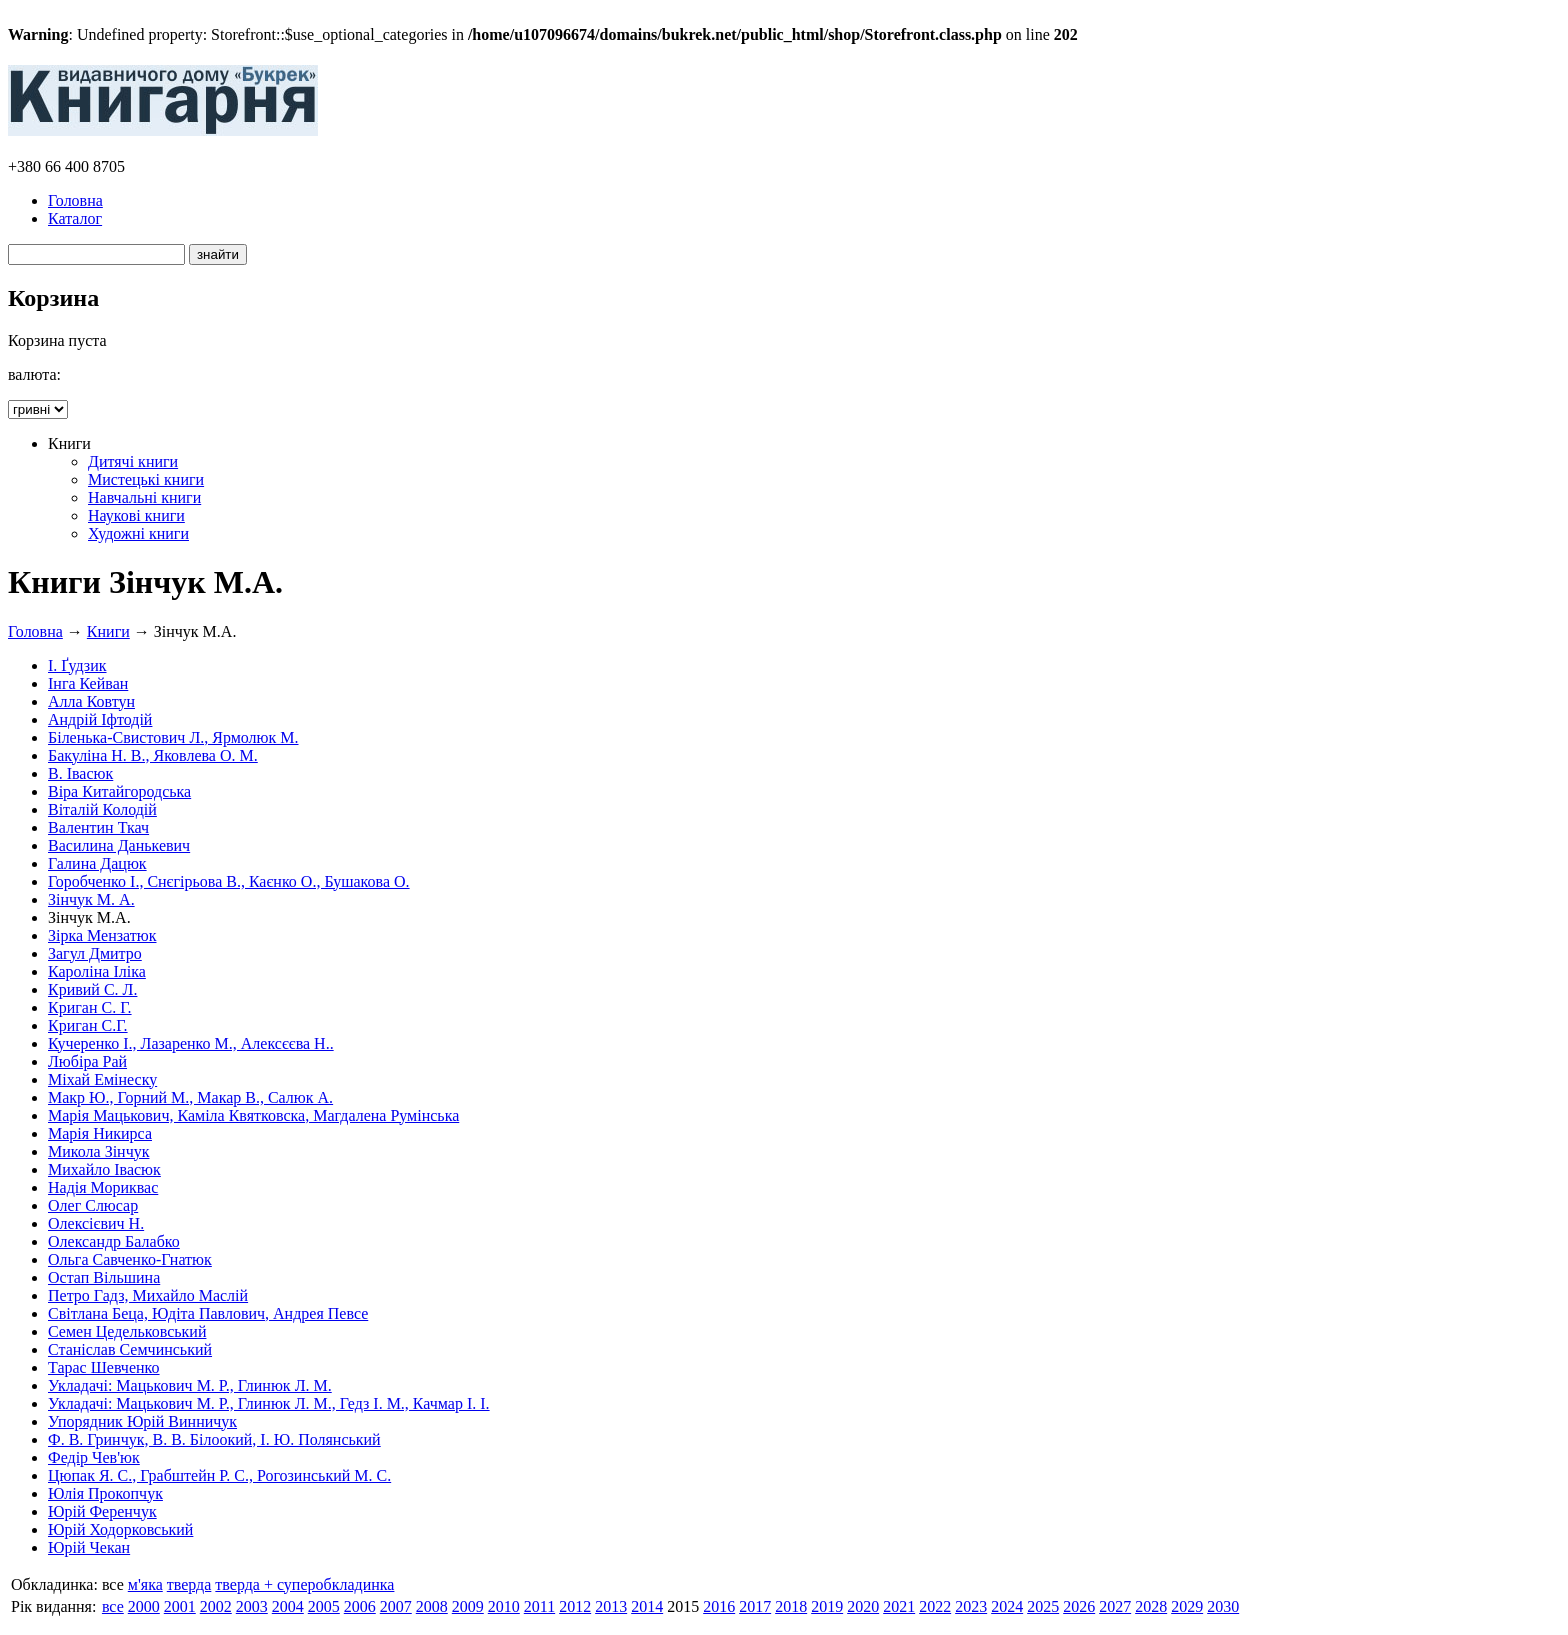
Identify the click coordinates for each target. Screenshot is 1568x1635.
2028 (1151, 1606)
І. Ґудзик (77, 665)
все (113, 1606)
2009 (468, 1606)
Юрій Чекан (89, 1547)
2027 (1115, 1606)
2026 (1079, 1606)
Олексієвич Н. (96, 1223)
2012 (575, 1606)
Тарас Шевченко (104, 1367)
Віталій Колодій (102, 809)
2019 (827, 1606)
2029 (1187, 1606)
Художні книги (138, 533)
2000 (144, 1606)
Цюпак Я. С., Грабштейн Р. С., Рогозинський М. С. (219, 1475)
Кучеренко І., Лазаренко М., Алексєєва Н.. (191, 1043)
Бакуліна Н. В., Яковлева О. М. (153, 755)
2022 (935, 1606)
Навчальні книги (144, 497)
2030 (1223, 1606)
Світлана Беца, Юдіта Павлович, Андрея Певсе (208, 1313)
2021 (899, 1606)
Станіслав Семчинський (130, 1349)
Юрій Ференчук (102, 1511)
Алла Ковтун (91, 701)
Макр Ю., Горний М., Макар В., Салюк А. (190, 1097)
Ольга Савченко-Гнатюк (130, 1259)
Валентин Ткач (98, 827)
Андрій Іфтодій (100, 719)
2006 (360, 1606)
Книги (108, 631)
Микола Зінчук (98, 1151)
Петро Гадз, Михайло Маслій (148, 1295)
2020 (863, 1606)
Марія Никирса (100, 1133)
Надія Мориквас (103, 1187)
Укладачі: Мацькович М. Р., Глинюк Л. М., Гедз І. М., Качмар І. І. (269, 1403)
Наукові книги (136, 515)
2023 (971, 1606)
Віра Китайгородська (119, 791)
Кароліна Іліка (97, 971)
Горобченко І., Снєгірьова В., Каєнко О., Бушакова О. (229, 881)
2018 (791, 1606)
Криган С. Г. (90, 1007)
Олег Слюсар (93, 1205)
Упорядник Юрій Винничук (142, 1421)
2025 (1043, 1606)
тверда (189, 1584)
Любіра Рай (87, 1061)
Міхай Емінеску (102, 1079)
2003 (252, 1606)
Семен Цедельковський (127, 1331)
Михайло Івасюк (104, 1169)
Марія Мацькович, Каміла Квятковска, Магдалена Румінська (253, 1115)
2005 (324, 1606)
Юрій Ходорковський (120, 1529)
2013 (611, 1606)
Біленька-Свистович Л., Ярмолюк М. (173, 737)
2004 (288, 1606)
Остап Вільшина (104, 1277)
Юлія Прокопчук (105, 1493)
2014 (647, 1606)
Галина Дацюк (97, 863)
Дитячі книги (133, 461)
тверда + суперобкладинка (304, 1584)
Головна (75, 200)
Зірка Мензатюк (102, 935)
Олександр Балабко (114, 1241)
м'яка (145, 1584)
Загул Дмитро (95, 953)
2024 (1007, 1606)
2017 (755, 1606)
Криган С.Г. (88, 1025)
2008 (432, 1606)
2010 (504, 1606)
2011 (539, 1606)
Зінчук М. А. (91, 899)
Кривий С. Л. (92, 989)
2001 (180, 1606)
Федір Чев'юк (94, 1457)
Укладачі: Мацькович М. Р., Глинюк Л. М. (190, 1385)
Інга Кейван (88, 683)
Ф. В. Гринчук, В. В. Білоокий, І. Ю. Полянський (214, 1439)
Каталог (75, 218)
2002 (216, 1606)
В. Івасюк (80, 773)
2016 (719, 1606)
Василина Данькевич (119, 845)
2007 (396, 1606)
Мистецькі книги (146, 479)
